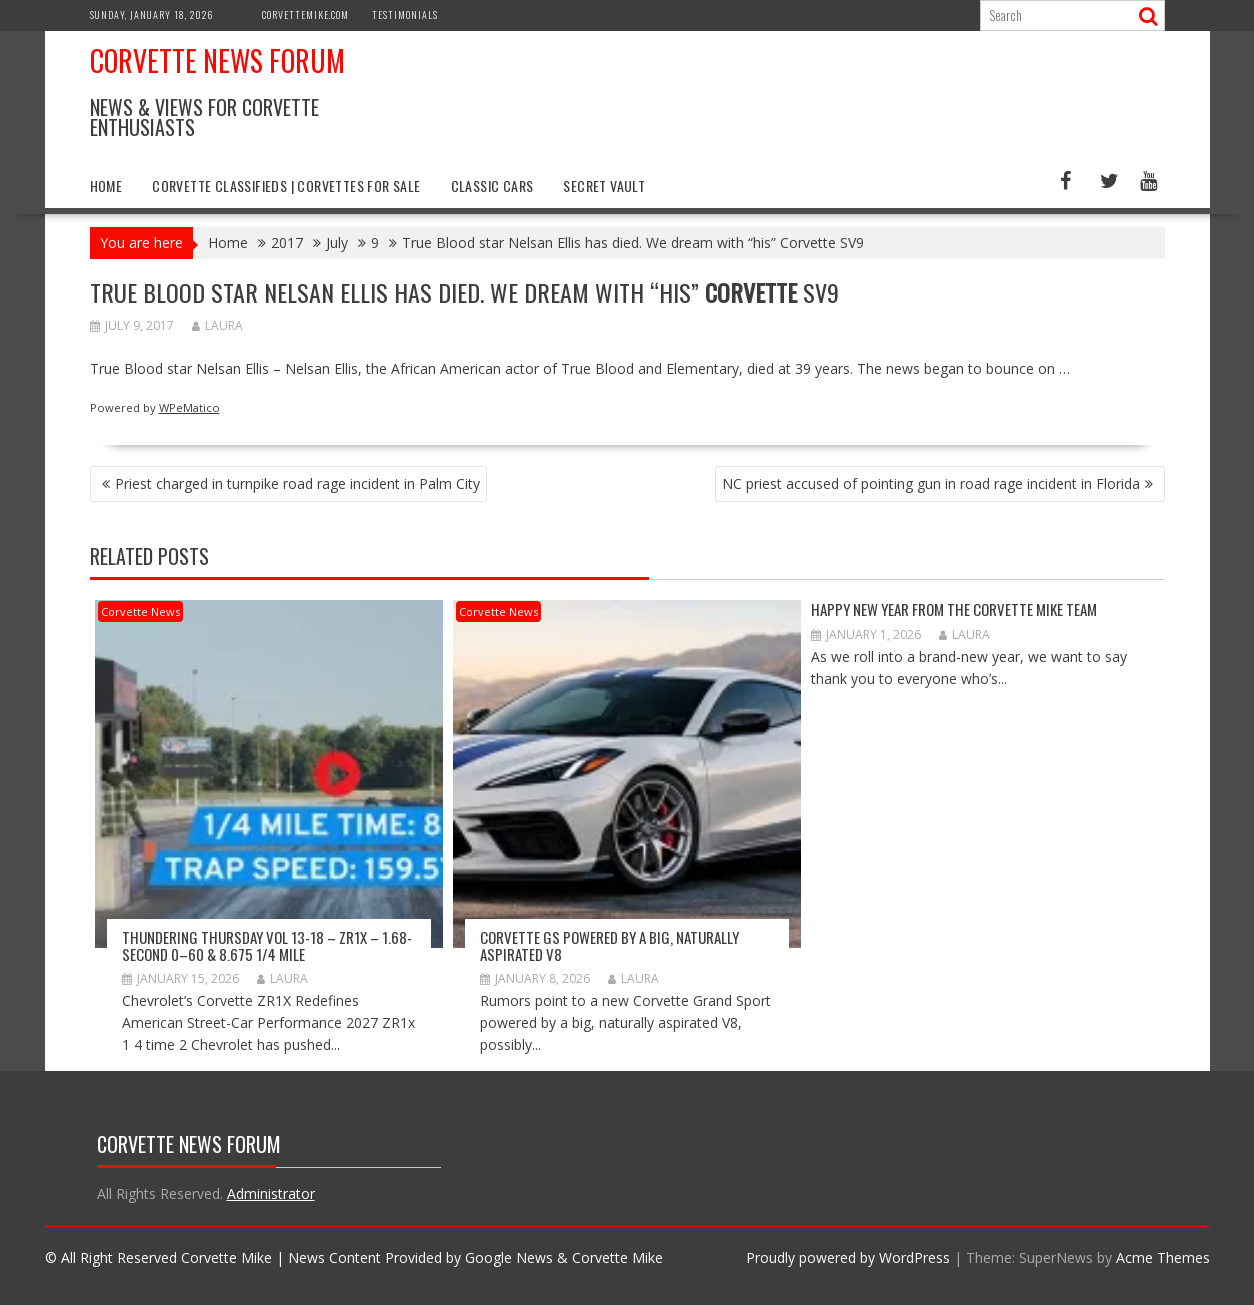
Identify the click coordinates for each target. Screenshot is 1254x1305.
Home (106, 185)
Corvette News (140, 611)
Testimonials (405, 14)
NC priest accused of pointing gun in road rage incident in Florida (931, 483)
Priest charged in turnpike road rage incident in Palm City (297, 483)
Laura (217, 325)
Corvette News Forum (217, 60)
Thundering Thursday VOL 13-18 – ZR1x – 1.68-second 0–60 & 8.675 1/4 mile (267, 945)
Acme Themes (1163, 1257)
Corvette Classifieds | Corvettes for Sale (286, 185)
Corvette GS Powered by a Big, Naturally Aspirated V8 (609, 945)
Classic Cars (492, 185)
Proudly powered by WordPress (848, 1257)
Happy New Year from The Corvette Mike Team (954, 609)
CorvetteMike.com (305, 14)
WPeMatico (189, 407)
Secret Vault (604, 185)
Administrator (271, 1193)
